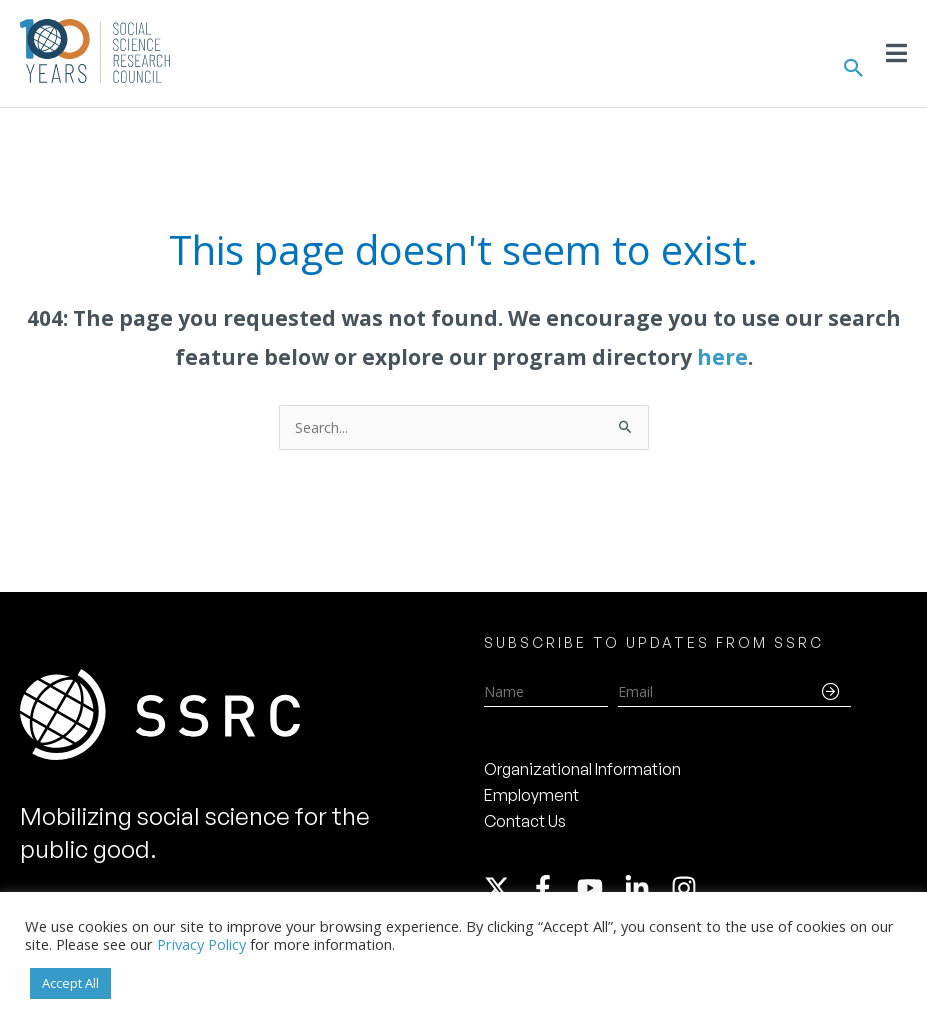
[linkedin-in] (646, 888)
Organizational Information (582, 769)
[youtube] (599, 888)
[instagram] (688, 888)
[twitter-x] (506, 888)
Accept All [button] (70, 983)
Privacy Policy (201, 944)
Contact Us (525, 821)
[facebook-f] (552, 888)
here (722, 357)
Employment (531, 795)
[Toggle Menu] (896, 53)
